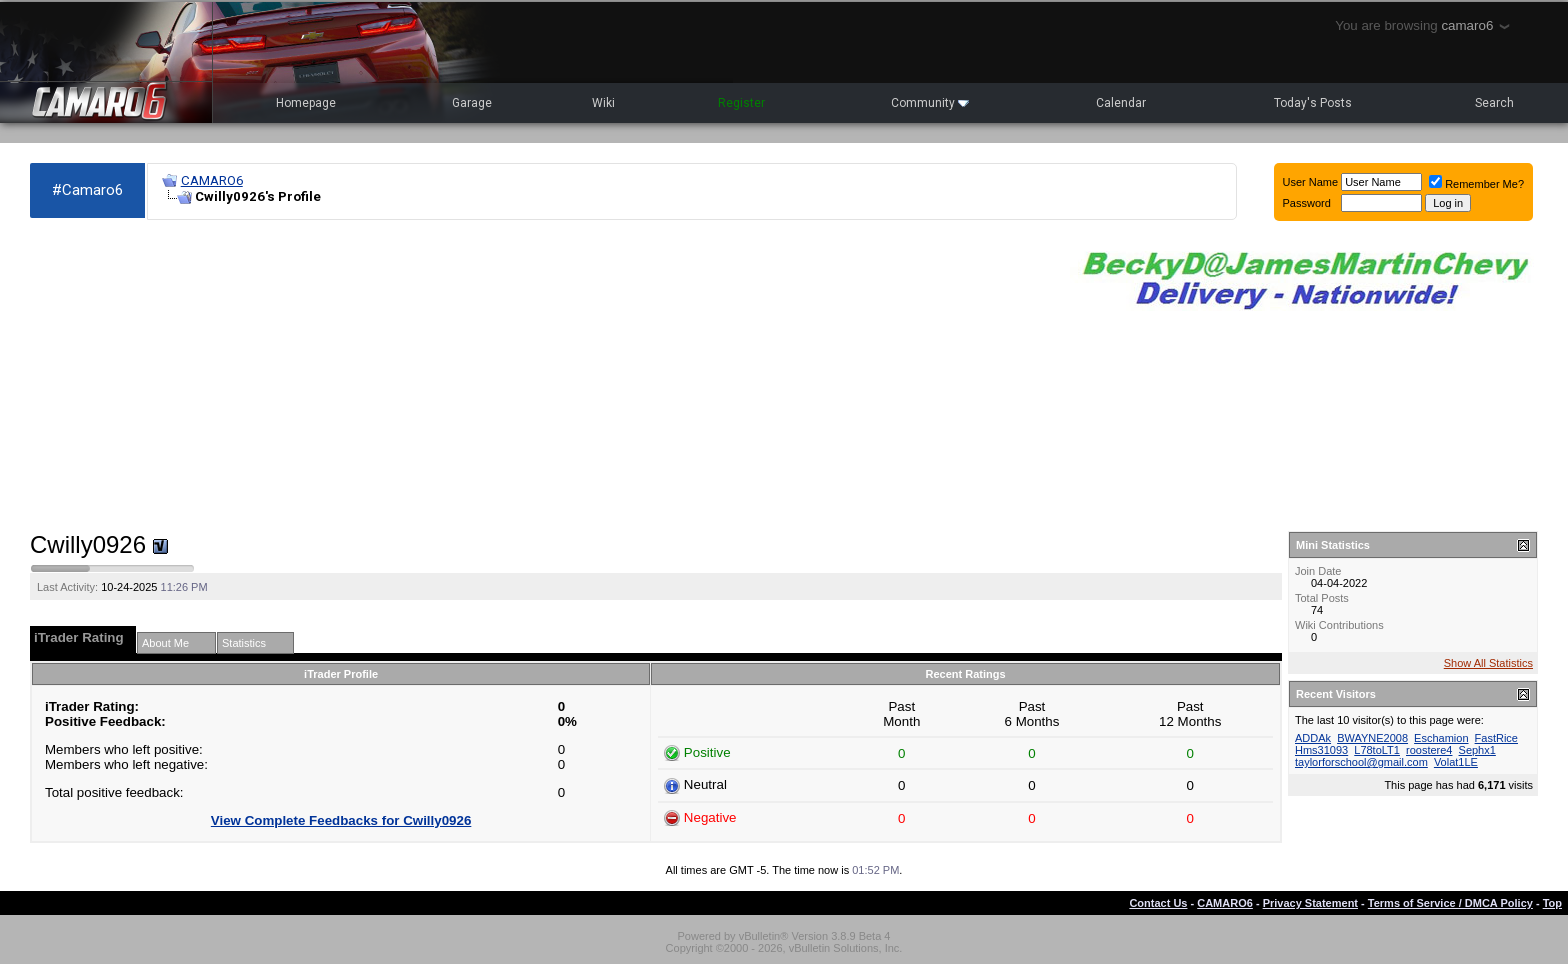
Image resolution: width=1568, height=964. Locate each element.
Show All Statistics (1488, 663)
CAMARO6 (212, 180)
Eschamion (1441, 738)
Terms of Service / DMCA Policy (1450, 903)
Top (1552, 903)
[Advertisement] (540, 376)
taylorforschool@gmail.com (1361, 762)
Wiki (603, 103)
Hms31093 (1321, 750)
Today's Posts (1313, 103)
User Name (1311, 182)
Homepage (306, 103)
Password (1307, 203)
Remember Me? (1476, 184)
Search (1494, 103)
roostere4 (1429, 750)
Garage (472, 103)
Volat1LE (1456, 762)
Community (930, 103)
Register (741, 103)
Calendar (1121, 103)
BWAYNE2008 (1372, 738)
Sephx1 (1477, 750)
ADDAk (1313, 738)
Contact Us (1158, 903)
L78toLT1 (1377, 750)
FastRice (1496, 738)
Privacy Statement (1310, 903)
